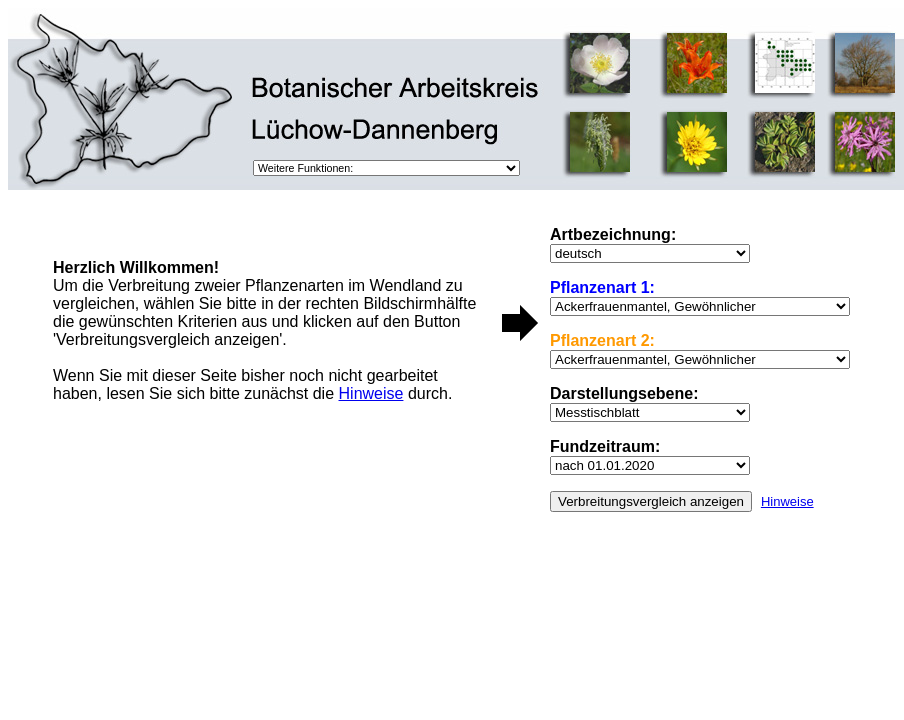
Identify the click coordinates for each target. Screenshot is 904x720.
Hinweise (787, 501)
